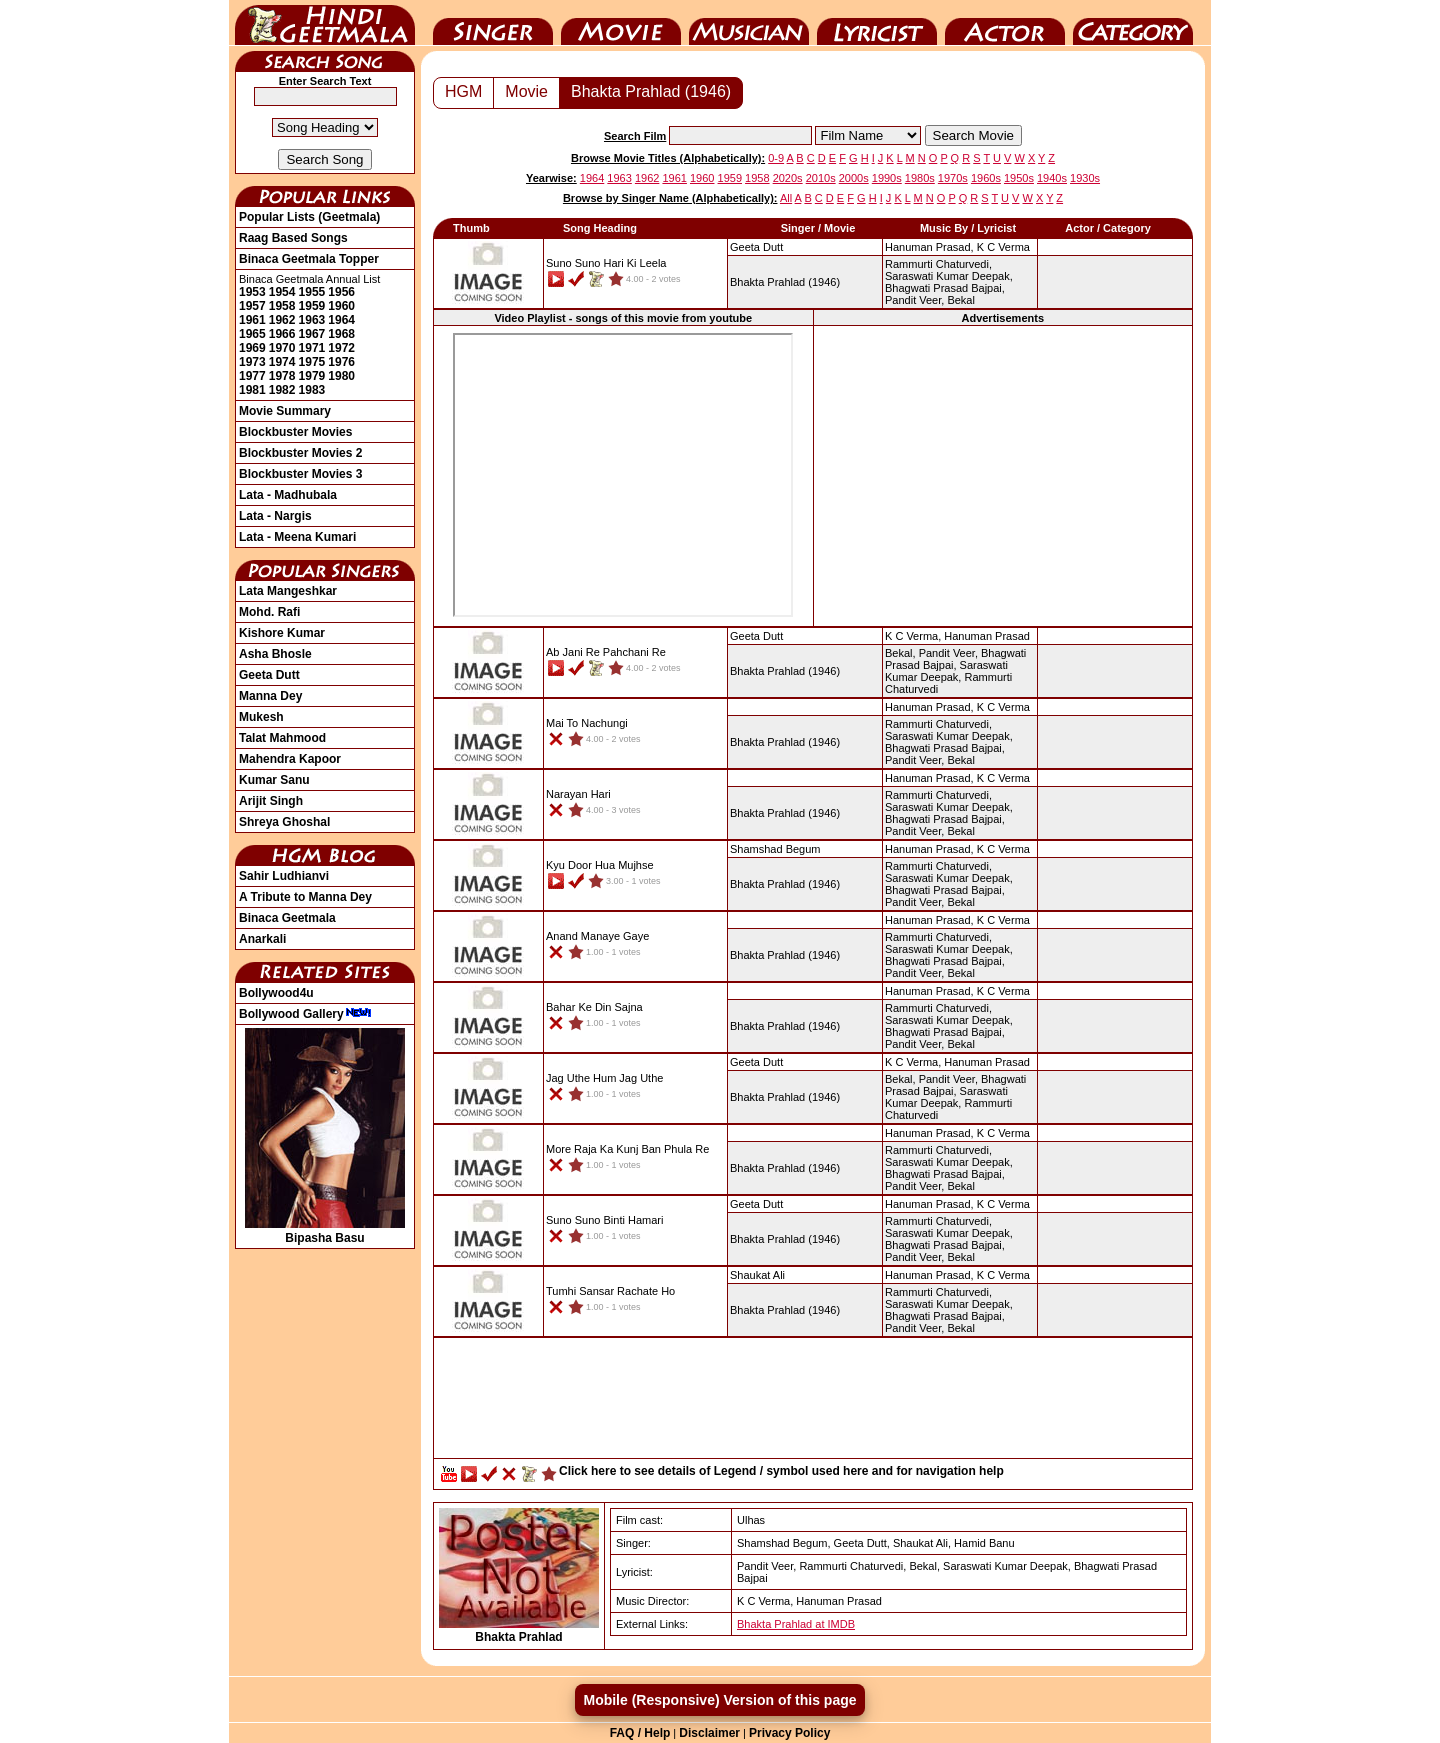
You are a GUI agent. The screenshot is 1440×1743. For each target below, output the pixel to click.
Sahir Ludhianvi (284, 876)
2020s (788, 178)
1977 (252, 376)
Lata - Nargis (275, 516)
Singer (493, 23)
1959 (312, 306)
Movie (621, 23)
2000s (854, 178)
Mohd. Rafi (269, 612)
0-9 (776, 158)
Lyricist (877, 23)
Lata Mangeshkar (288, 591)
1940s (1052, 178)
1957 (252, 306)
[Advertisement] (1003, 475)
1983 (312, 390)
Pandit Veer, (914, 300)
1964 (341, 320)
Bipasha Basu (325, 1231)
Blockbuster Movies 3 (300, 474)
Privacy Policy (789, 1733)
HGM (463, 91)
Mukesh (261, 717)
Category (1133, 23)
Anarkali (262, 939)
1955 (312, 292)
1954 (282, 292)
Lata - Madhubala (288, 495)
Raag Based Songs (293, 238)
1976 (341, 362)
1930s (1085, 178)
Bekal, (900, 653)
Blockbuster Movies (295, 432)
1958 (282, 306)
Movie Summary (285, 411)
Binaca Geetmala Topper (309, 259)
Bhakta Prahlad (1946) (651, 91)
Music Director (749, 23)
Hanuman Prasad (987, 636)
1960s (986, 178)
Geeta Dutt (269, 675)
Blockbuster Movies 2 (300, 453)
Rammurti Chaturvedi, (938, 264)
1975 (312, 362)
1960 (341, 306)
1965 (252, 334)
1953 (252, 292)
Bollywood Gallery (305, 1014)
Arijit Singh (271, 801)
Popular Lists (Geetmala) (309, 217)
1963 (312, 320)
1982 (282, 390)
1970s (953, 178)
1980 (341, 376)
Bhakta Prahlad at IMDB (796, 1624)
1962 (282, 320)
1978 (282, 376)
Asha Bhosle (275, 654)
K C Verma (1003, 247)
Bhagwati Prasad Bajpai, (945, 288)
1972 (341, 348)
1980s (920, 178)
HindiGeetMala (325, 23)
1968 (341, 334)
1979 (312, 376)
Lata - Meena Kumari (297, 537)
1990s (887, 178)
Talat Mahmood (282, 738)
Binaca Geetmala (287, 918)
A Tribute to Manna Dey (305, 897)
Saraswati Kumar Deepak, (949, 276)
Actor (1005, 23)
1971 (312, 348)
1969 (252, 348)
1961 (252, 320)
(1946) (785, 282)
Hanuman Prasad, (929, 247)
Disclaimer (709, 1733)
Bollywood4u (276, 993)
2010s (821, 178)
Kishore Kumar (282, 633)
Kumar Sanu (274, 780)
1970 (282, 348)
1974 (282, 362)
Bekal (961, 300)
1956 (341, 292)
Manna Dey (270, 696)
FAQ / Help (640, 1733)
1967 (312, 334)
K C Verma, (913, 636)
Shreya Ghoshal (284, 822)
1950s (1019, 178)
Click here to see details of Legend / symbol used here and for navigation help (781, 1471)
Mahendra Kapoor (290, 759)
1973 (252, 362)
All (786, 198)
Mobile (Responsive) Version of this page (719, 1700)
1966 (282, 334)
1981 (252, 390)
